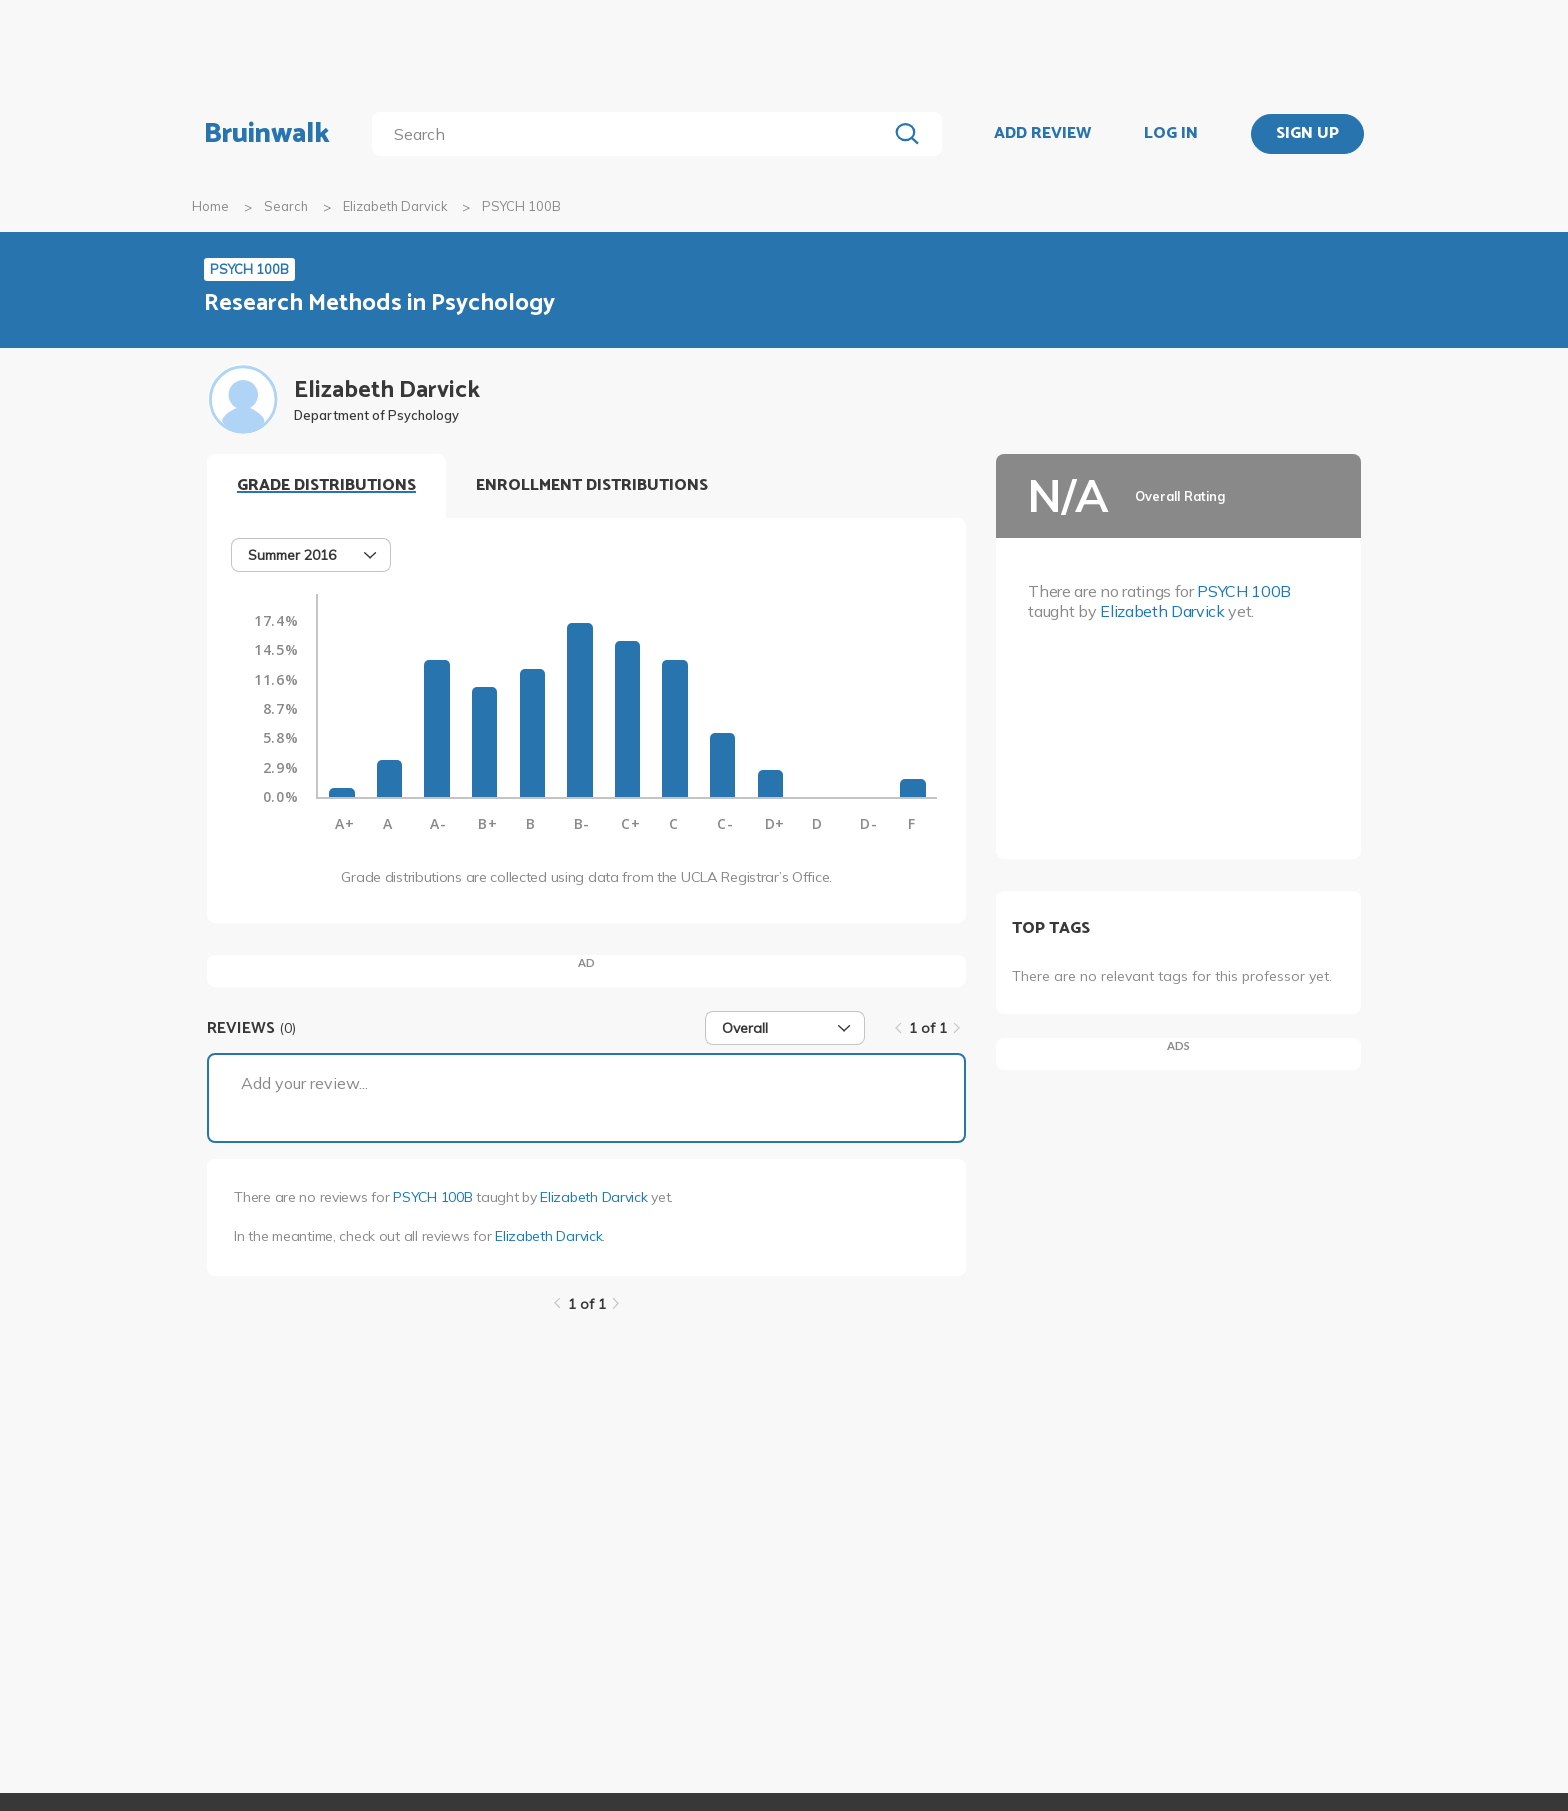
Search (286, 206)
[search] (633, 134)
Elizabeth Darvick (395, 206)
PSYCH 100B (432, 1197)
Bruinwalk (267, 134)
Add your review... (304, 1083)
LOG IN (1171, 134)
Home (210, 206)
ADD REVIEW (1042, 134)
